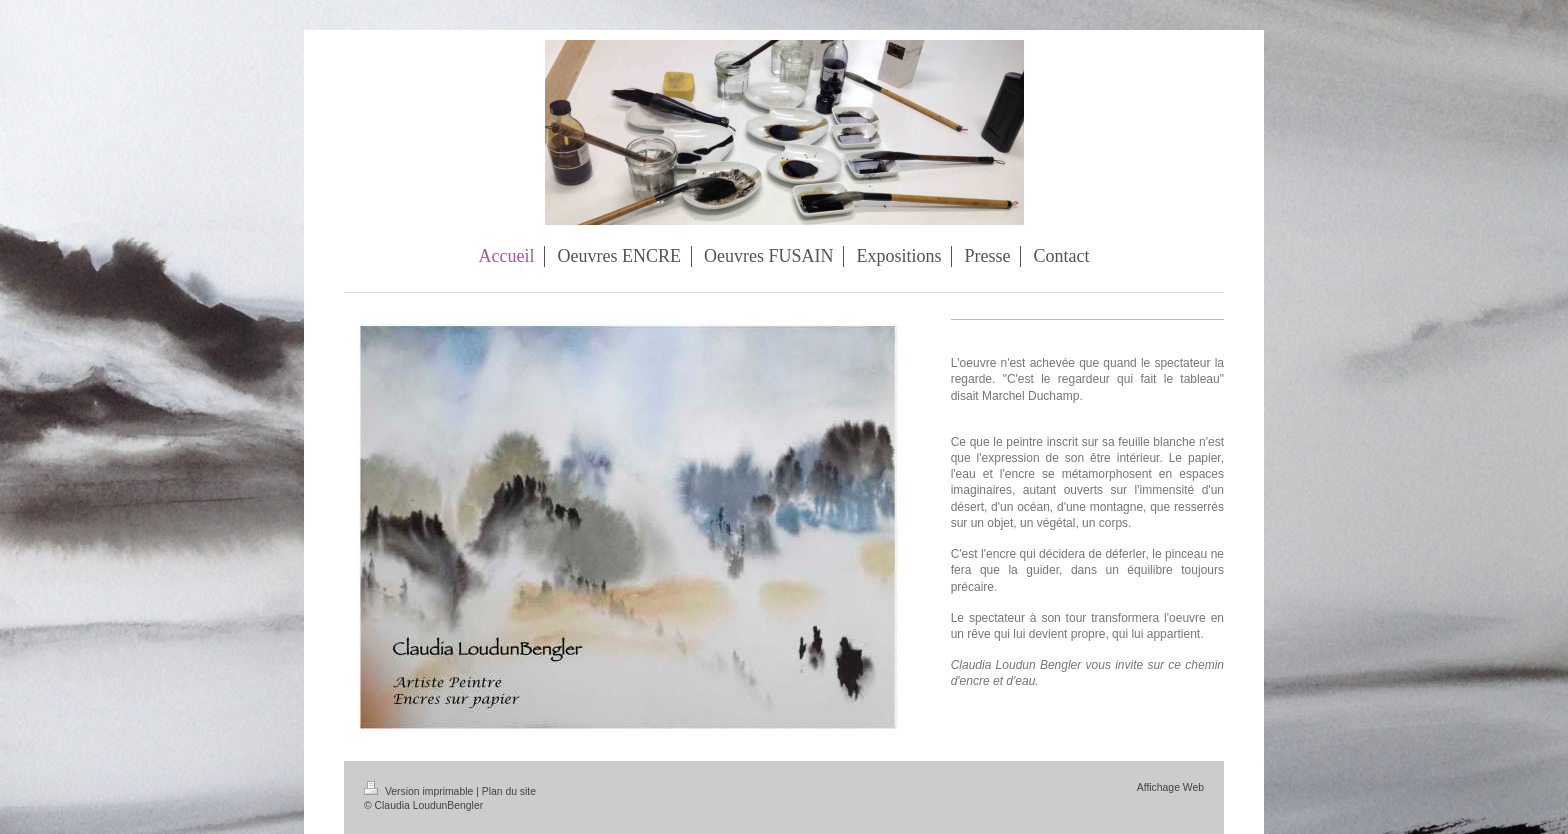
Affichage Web (1170, 787)
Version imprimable (420, 791)
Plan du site (509, 791)
